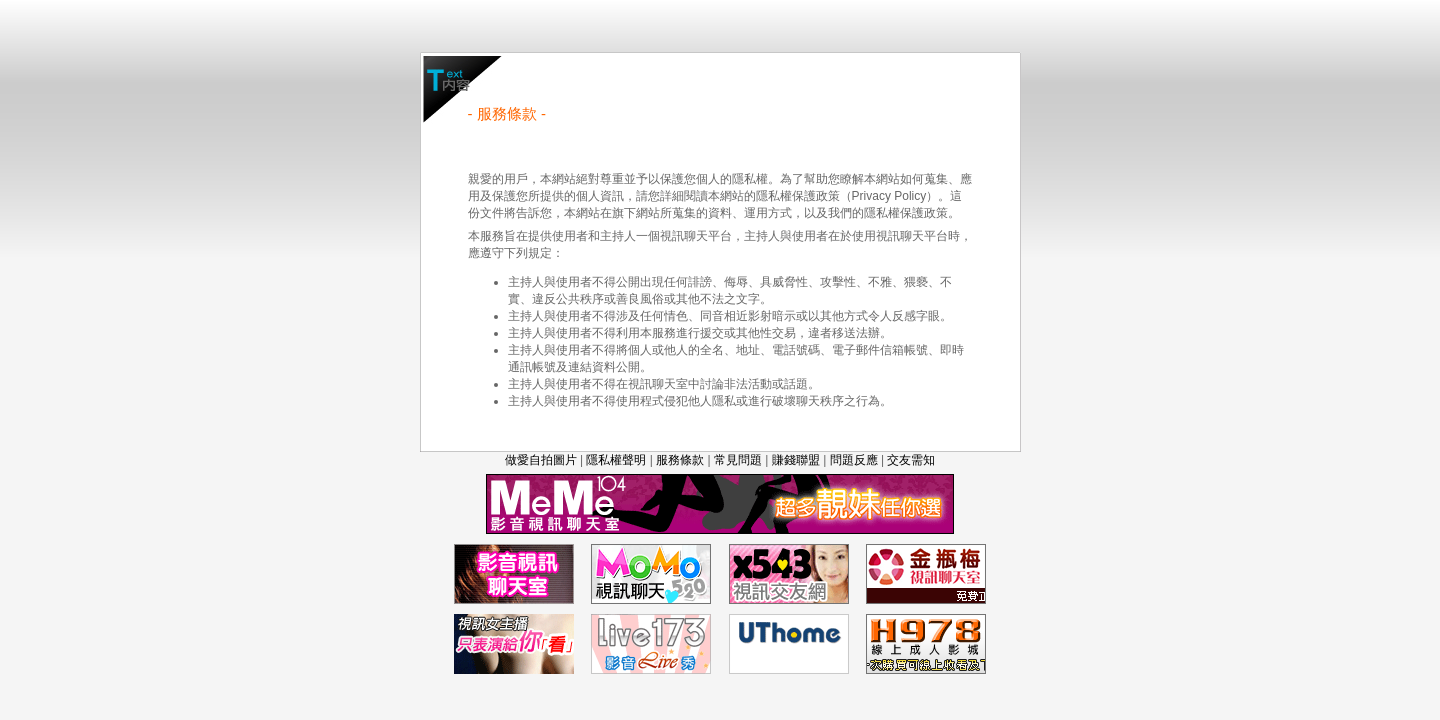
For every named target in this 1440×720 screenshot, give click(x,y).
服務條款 (680, 460)
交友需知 (911, 460)
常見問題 (738, 460)
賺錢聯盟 (796, 460)
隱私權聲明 (616, 460)
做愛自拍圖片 (541, 460)
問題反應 (854, 460)
